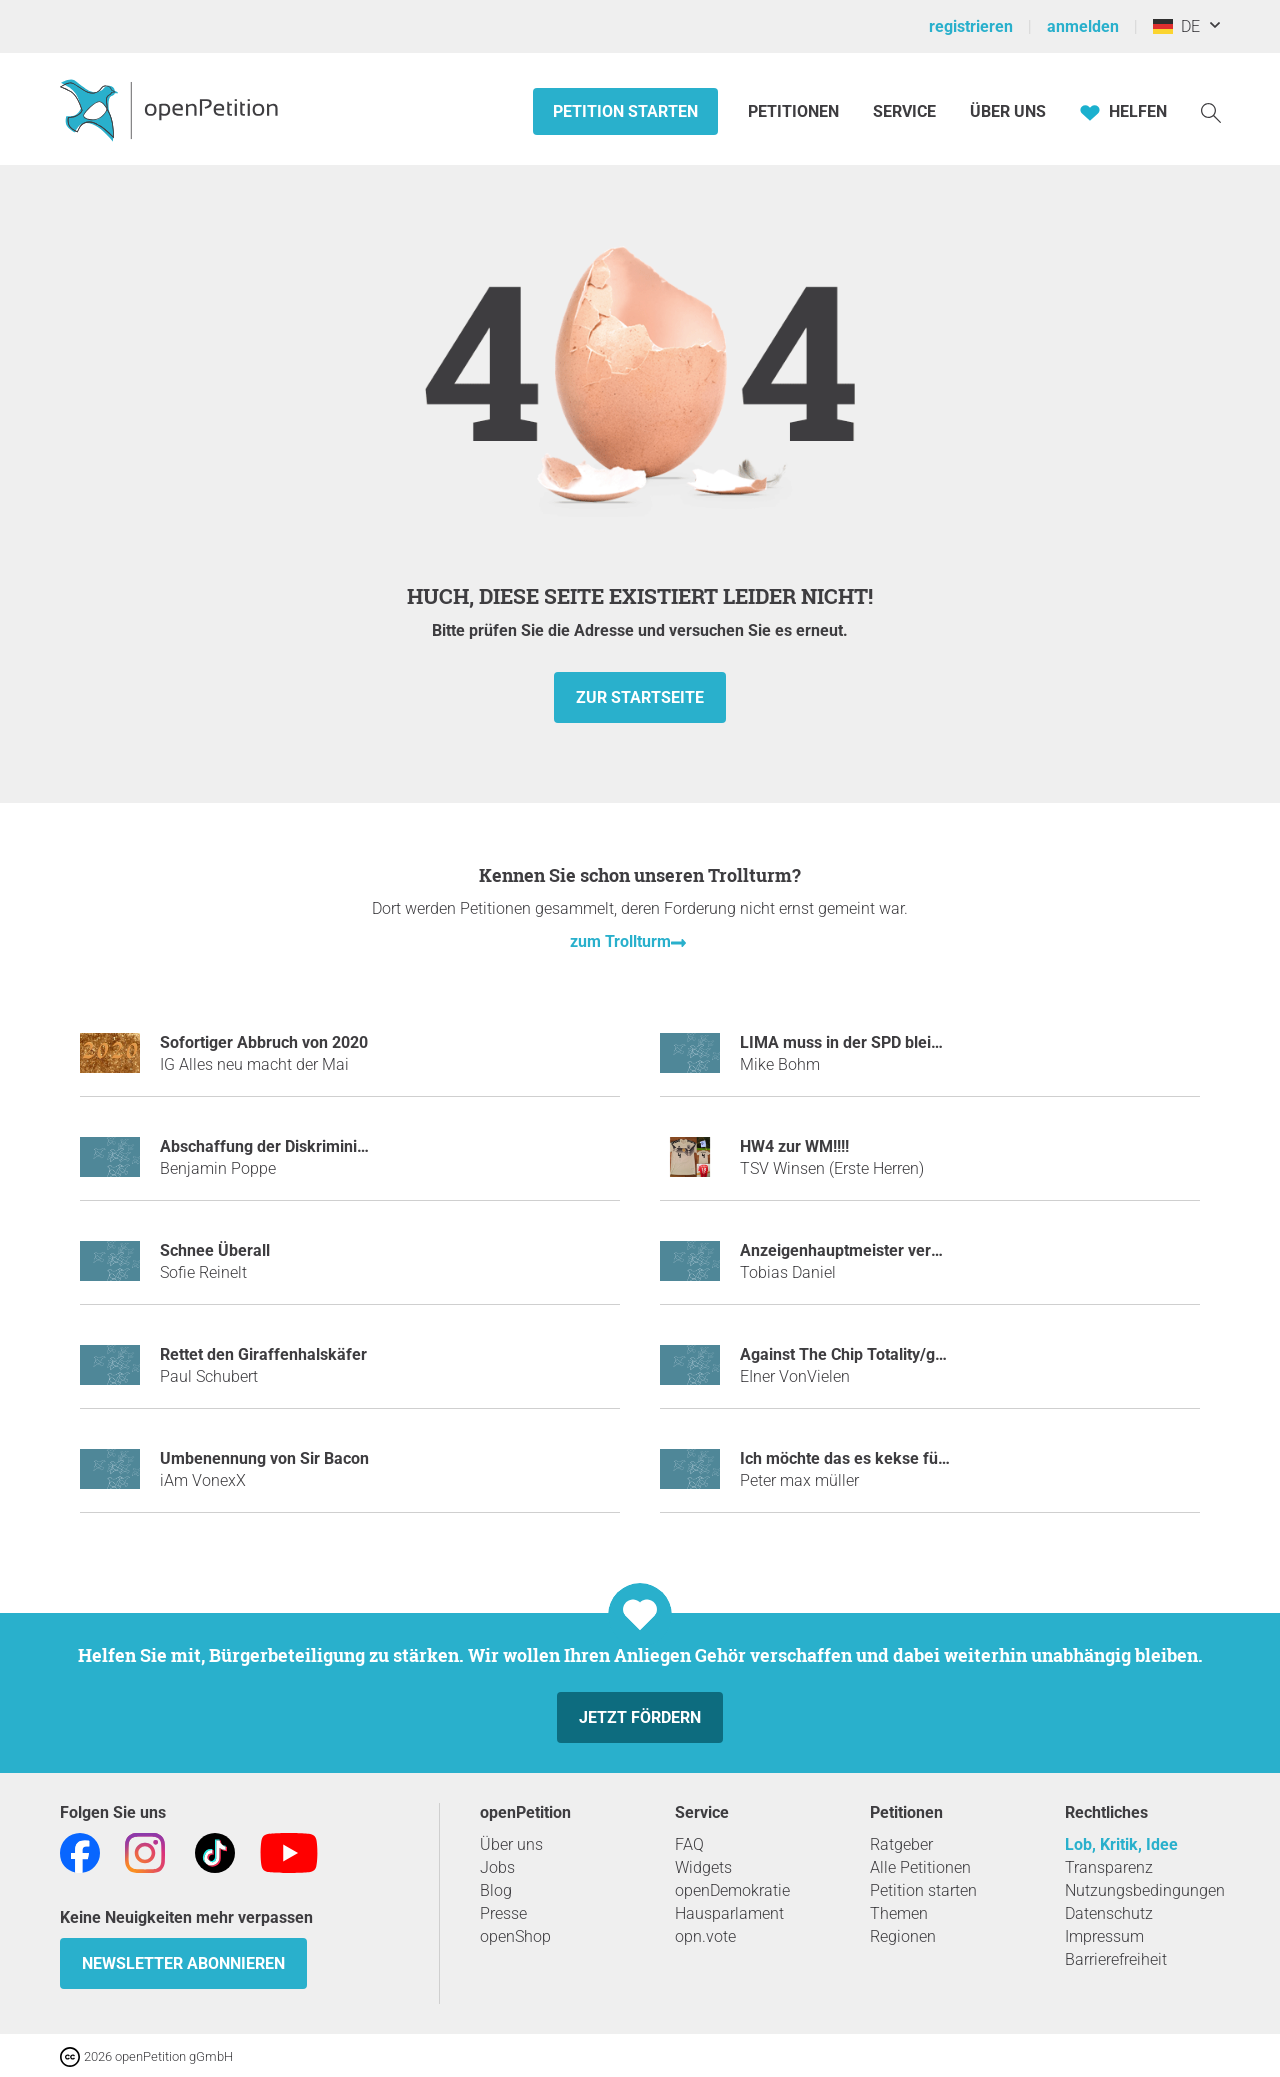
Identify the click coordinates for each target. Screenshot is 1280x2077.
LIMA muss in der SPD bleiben (849, 1042)
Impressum (1104, 1936)
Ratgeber (901, 1844)
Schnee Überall (215, 1250)
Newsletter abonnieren (183, 1963)
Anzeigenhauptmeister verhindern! (865, 1250)
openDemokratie (732, 1890)
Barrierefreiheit (1116, 1959)
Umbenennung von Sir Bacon (264, 1458)
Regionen (903, 1936)
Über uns (511, 1844)
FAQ (689, 1844)
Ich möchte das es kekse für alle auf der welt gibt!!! (923, 1458)
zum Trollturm (620, 941)
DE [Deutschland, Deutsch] (1176, 26)
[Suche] (1211, 111)
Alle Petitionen (920, 1867)
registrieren (971, 26)
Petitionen (795, 111)
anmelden (1083, 26)
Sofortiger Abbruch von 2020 (264, 1042)
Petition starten (625, 111)
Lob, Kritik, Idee (1121, 1844)
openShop (515, 1936)
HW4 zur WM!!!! (794, 1146)
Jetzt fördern (640, 1717)
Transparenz (1109, 1867)
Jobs (497, 1867)
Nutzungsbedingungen (1145, 1890)
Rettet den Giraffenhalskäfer (263, 1354)
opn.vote (705, 1936)
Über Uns (1008, 111)
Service (904, 111)
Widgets (703, 1867)
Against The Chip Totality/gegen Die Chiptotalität (914, 1354)
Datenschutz (1109, 1913)
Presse (503, 1913)
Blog (496, 1890)
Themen (899, 1913)
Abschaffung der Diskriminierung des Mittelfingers (342, 1146)
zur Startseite (640, 697)
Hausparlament (729, 1913)
